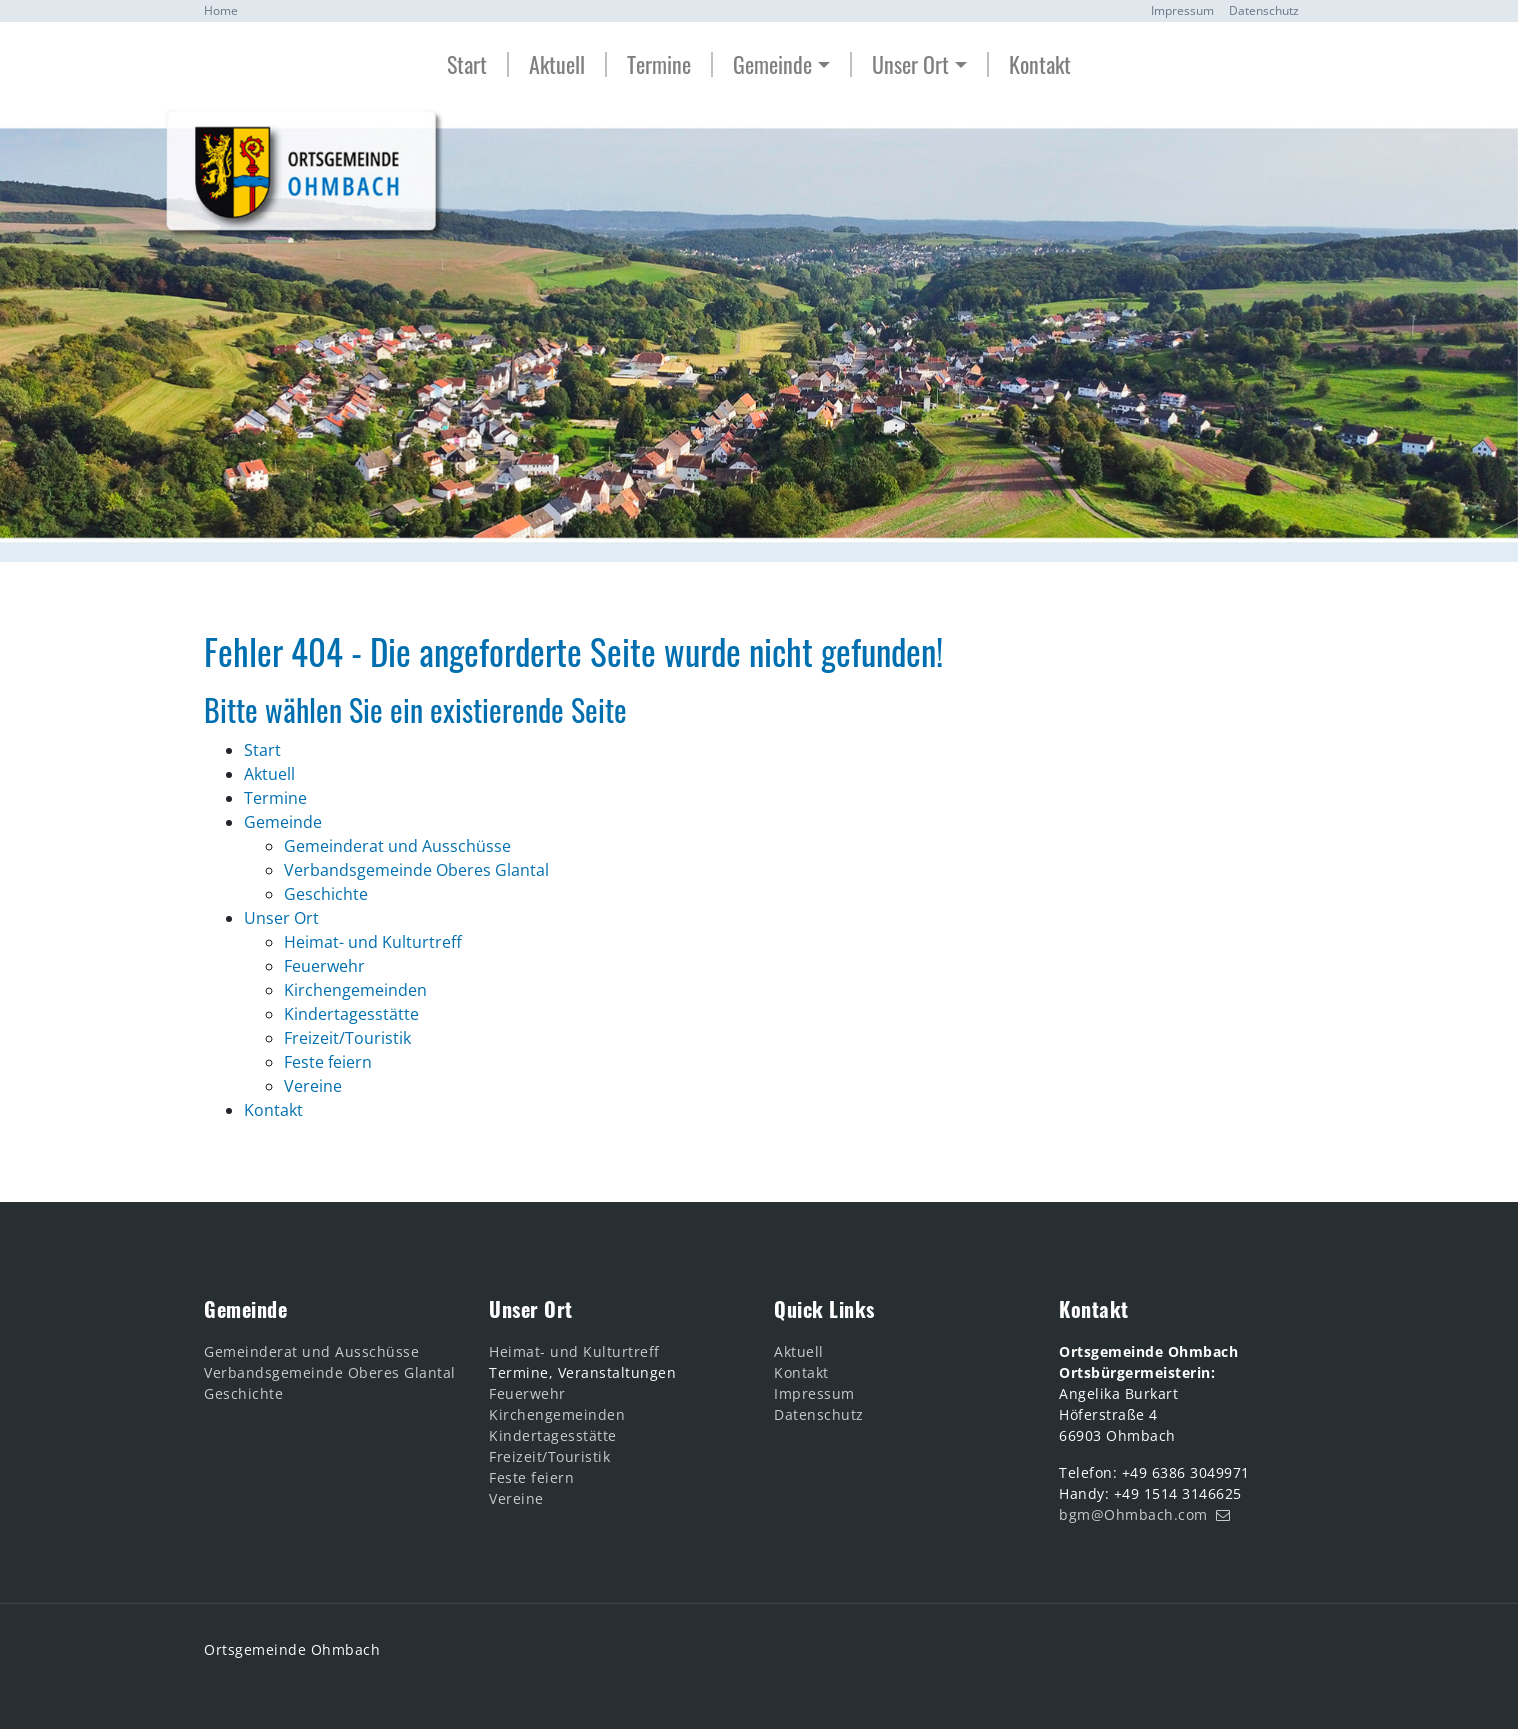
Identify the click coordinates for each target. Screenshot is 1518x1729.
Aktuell (557, 64)
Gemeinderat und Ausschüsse (311, 1351)
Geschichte (243, 1393)
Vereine (516, 1498)
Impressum (1182, 10)
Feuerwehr (527, 1393)
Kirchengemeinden (557, 1414)
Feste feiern (531, 1477)
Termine (659, 64)
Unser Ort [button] (910, 64)
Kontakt (1040, 64)
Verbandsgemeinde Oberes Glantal (330, 1372)
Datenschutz (1264, 10)
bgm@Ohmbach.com (1133, 1514)
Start (467, 64)
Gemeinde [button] (772, 64)
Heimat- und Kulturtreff (574, 1351)
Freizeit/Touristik (549, 1456)
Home (221, 10)
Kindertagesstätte (553, 1435)
